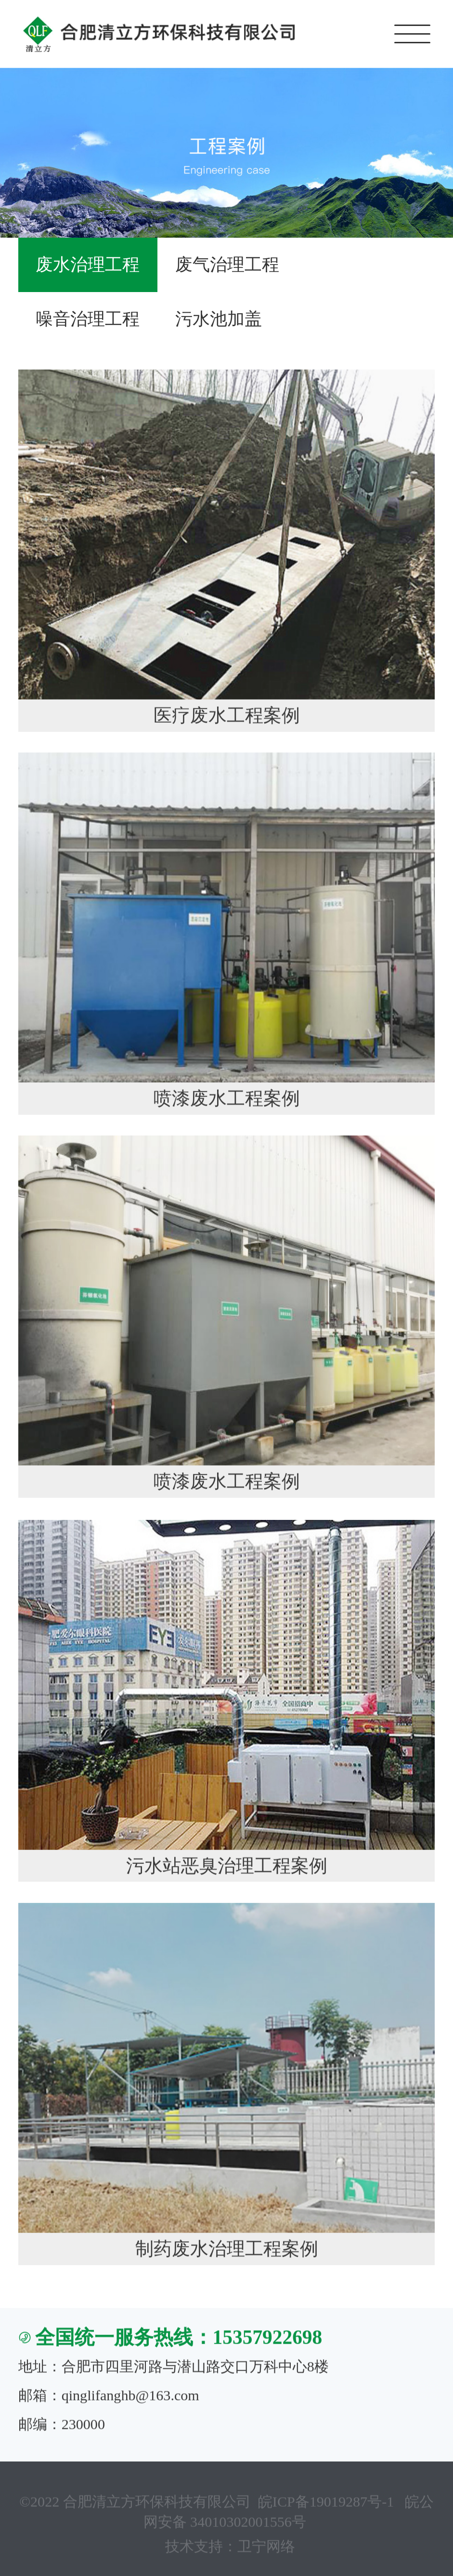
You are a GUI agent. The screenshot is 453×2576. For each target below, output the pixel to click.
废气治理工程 (227, 264)
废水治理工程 (88, 264)
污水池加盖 (218, 319)
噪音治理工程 (88, 319)
